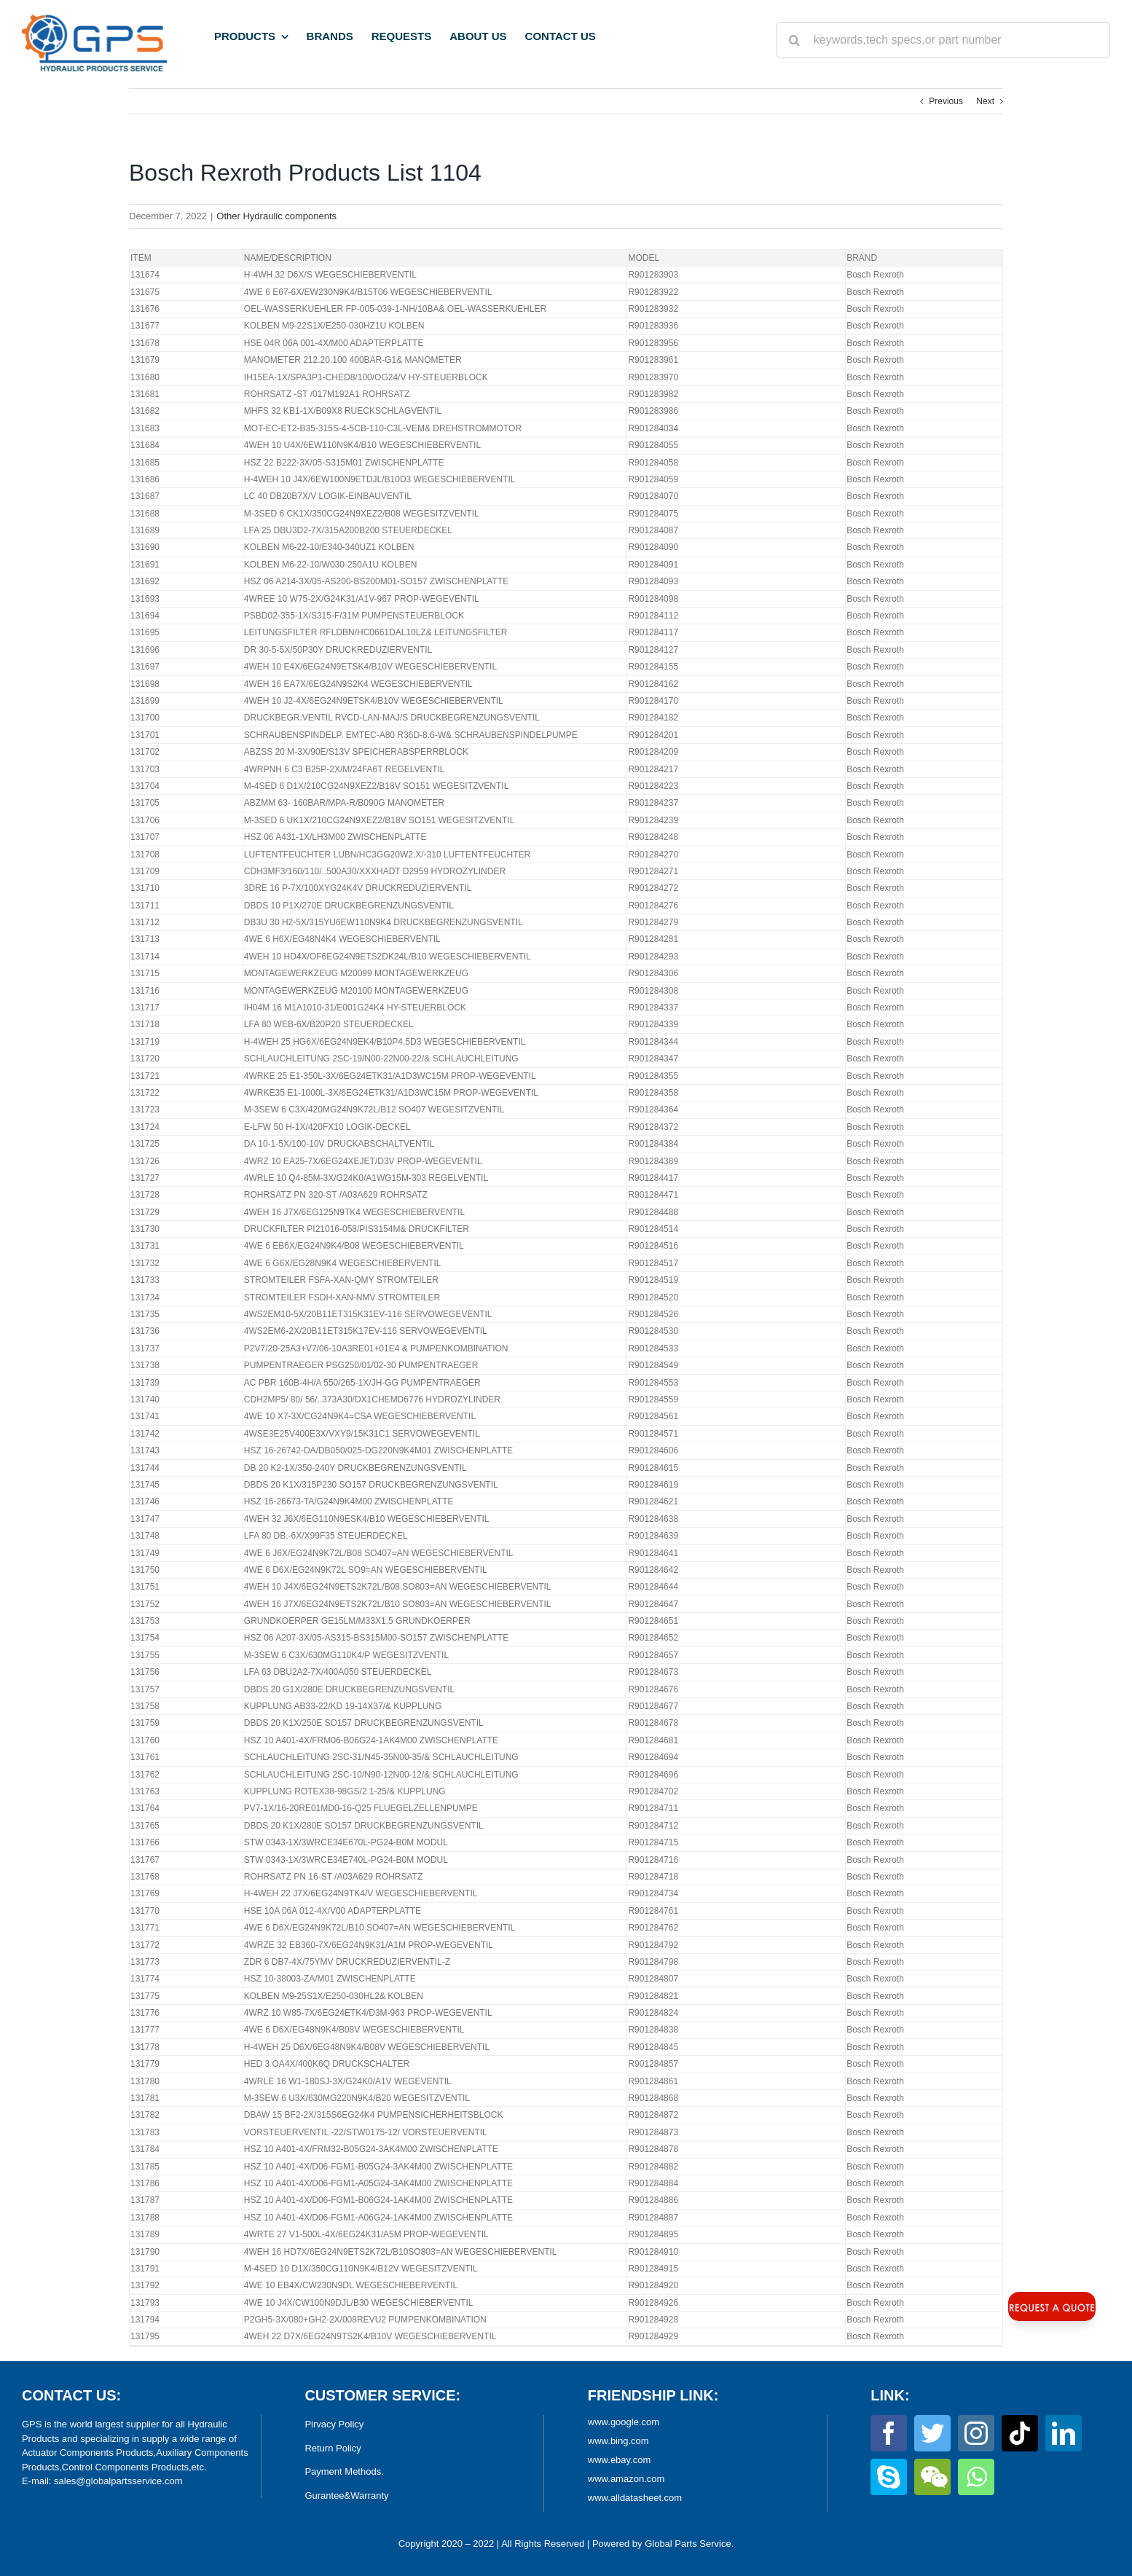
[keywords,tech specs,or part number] (943, 40)
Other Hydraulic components (276, 216)
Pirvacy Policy (333, 2424)
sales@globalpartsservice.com (118, 2480)
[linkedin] (1063, 2433)
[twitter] (932, 2433)
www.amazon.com (626, 2478)
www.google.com (623, 2421)
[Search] (795, 40)
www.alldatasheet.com (635, 2497)
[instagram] (976, 2433)
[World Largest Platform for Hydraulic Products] (94, 19)
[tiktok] (1020, 2433)
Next (985, 101)
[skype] (888, 2477)
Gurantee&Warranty (346, 2495)
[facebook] (888, 2433)
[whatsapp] (976, 2477)
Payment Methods (342, 2471)
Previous (946, 101)
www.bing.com (618, 2440)
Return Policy (332, 2448)
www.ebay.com (619, 2459)
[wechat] (932, 2477)
